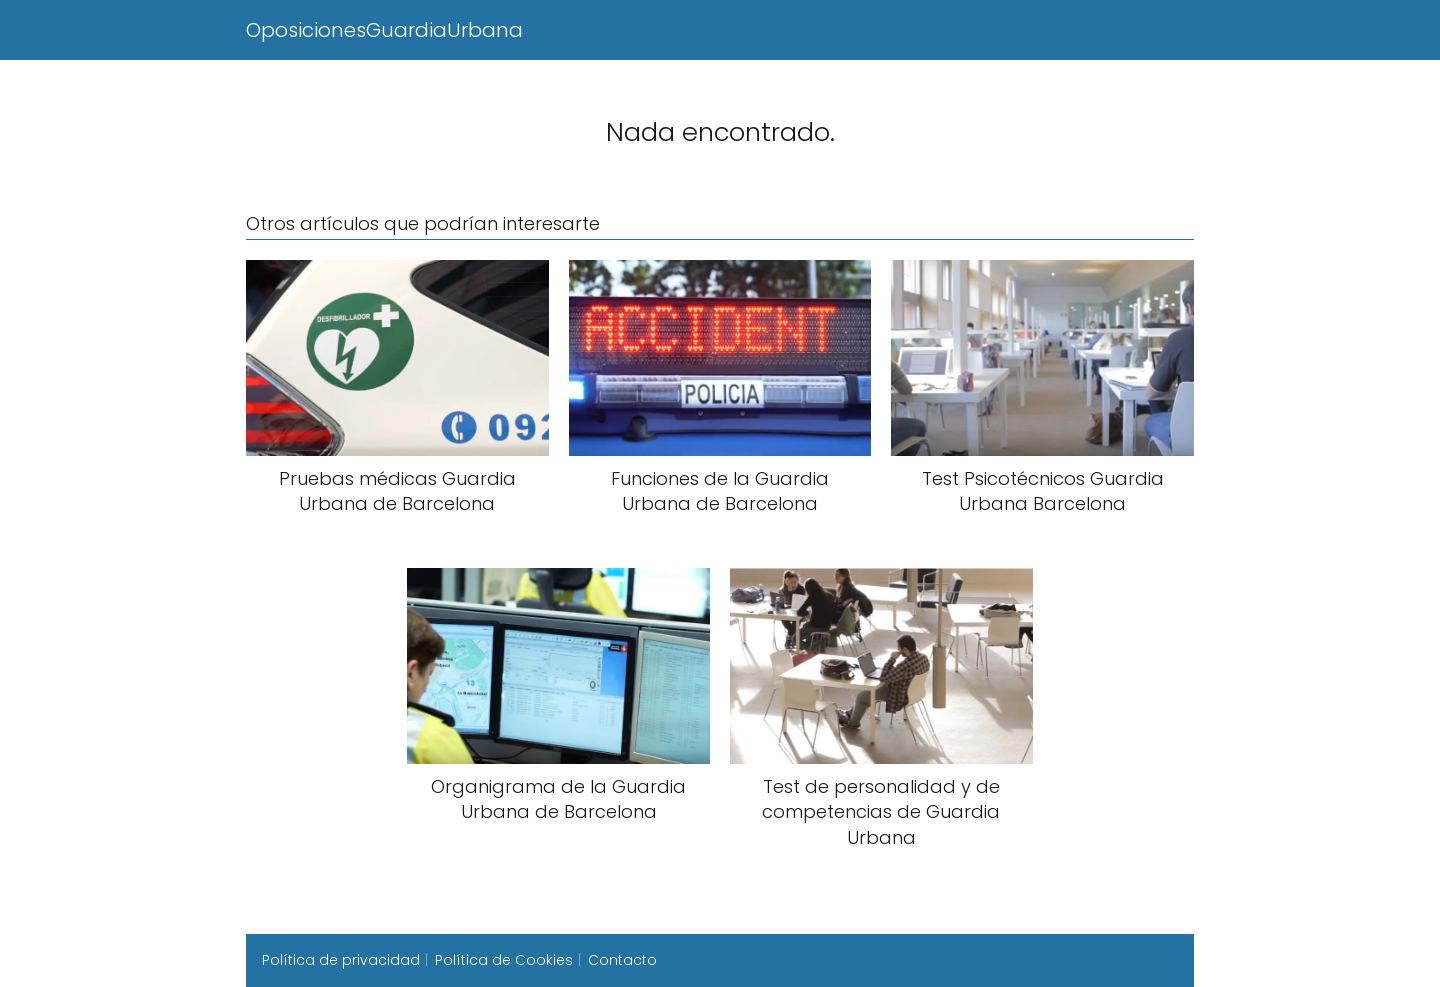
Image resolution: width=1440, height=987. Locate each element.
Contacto (622, 960)
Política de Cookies (504, 960)
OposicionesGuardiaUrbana (384, 30)
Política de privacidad (341, 960)
